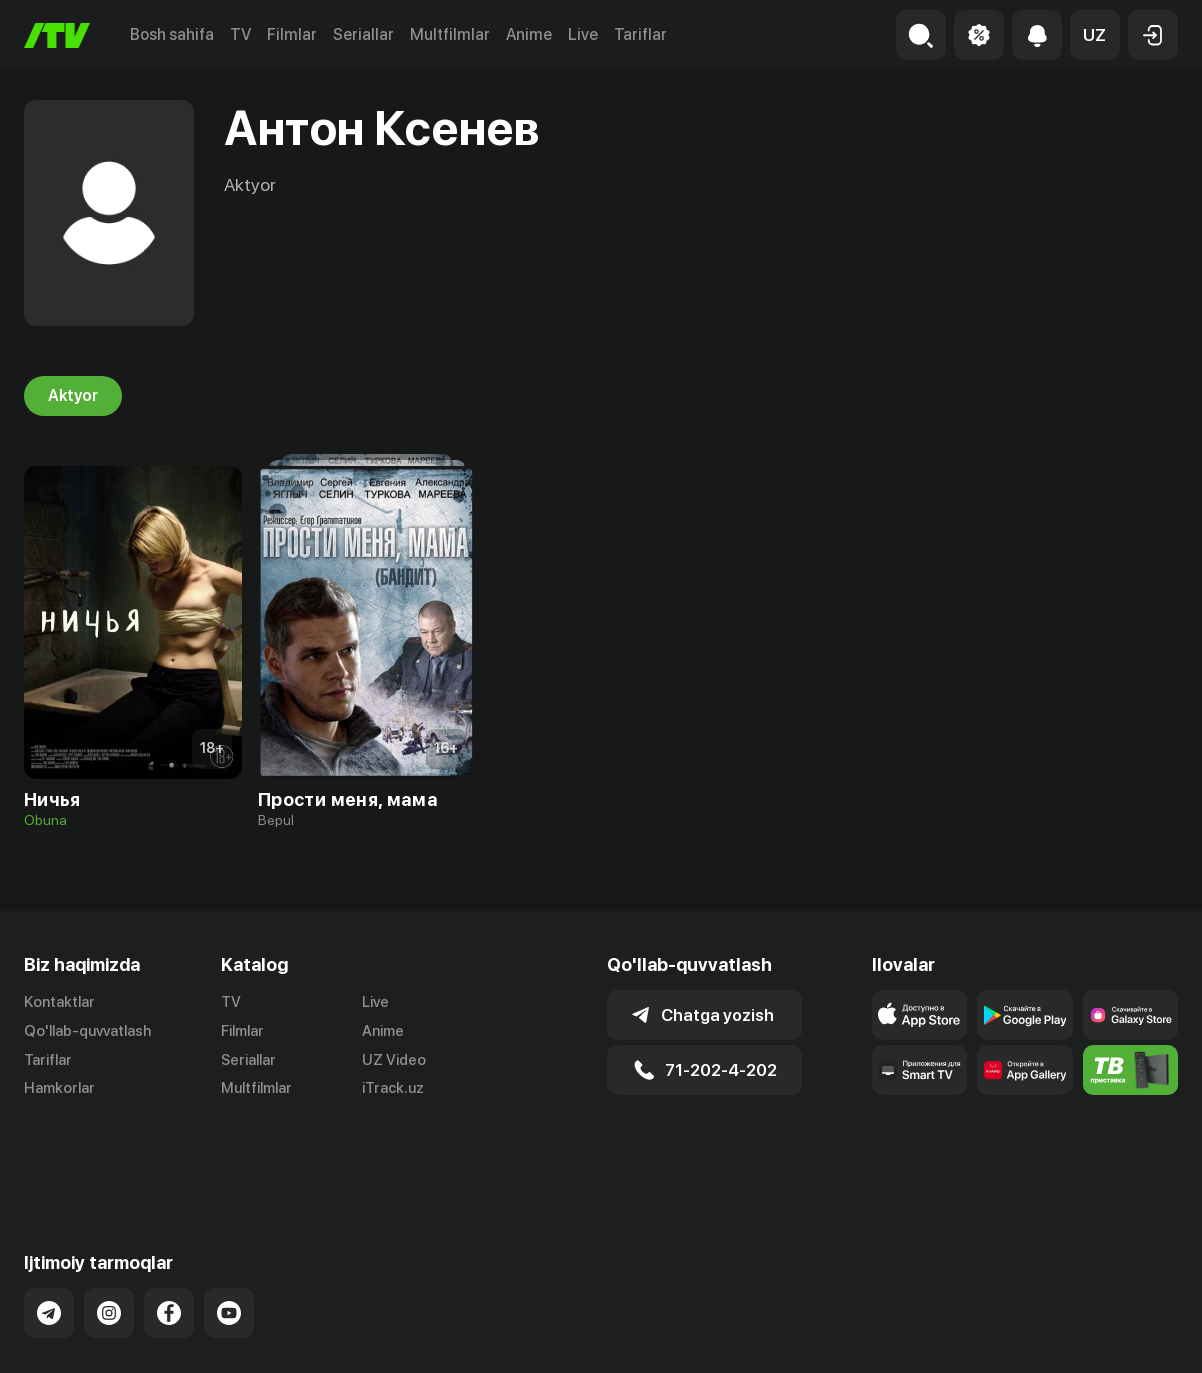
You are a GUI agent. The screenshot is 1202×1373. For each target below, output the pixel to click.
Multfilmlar (450, 34)
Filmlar (292, 34)
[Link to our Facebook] (169, 1234)
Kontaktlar (59, 1002)
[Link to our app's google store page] (1024, 1015)
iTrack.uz (393, 1089)
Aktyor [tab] (73, 396)
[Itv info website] (1130, 1070)
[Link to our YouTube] (229, 1234)
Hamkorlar (59, 1089)
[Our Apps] (919, 1070)
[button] (1095, 35)
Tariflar (640, 34)
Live (583, 34)
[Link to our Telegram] (49, 1234)
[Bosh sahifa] (57, 35)
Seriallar (363, 34)
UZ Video (394, 1060)
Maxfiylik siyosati (1120, 1336)
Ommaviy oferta (984, 1336)
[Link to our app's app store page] (919, 1015)
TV (240, 34)
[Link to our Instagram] (109, 1234)
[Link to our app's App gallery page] (1024, 1070)
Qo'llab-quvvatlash (87, 1031)
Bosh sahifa (172, 34)
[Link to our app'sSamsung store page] (1130, 1015)
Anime (529, 34)
